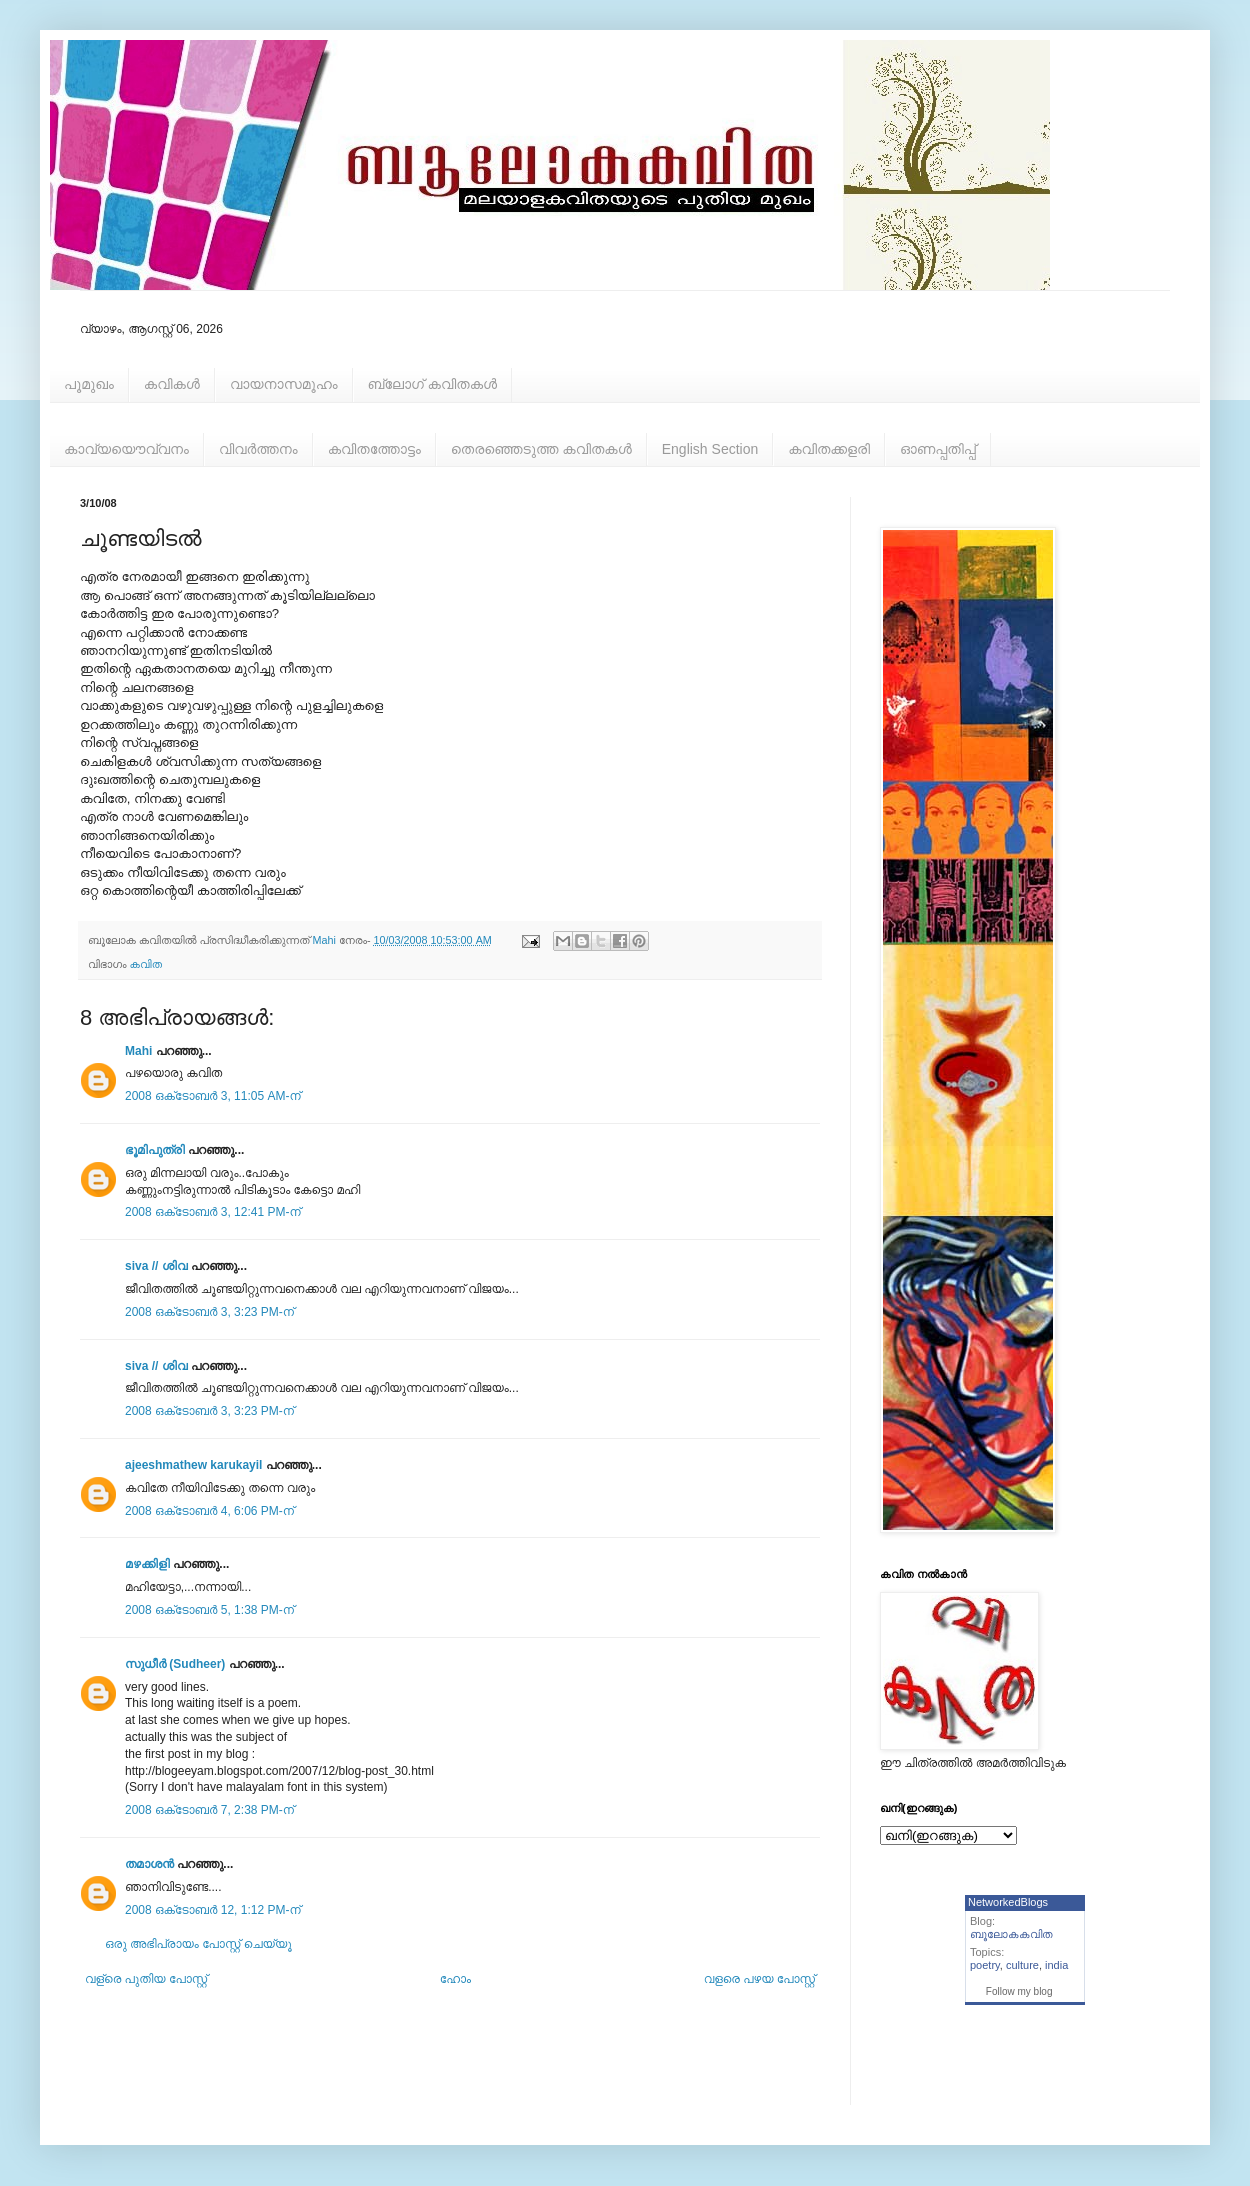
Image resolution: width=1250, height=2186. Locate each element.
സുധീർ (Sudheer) (175, 1664)
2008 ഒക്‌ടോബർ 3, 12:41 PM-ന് (213, 1212)
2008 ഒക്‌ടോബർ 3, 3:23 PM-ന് (209, 1312)
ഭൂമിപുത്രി (155, 1150)
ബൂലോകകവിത (1011, 1934)
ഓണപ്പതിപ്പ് (938, 449)
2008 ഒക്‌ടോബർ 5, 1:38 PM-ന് (209, 1610)
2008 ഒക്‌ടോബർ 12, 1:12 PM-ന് (213, 1910)
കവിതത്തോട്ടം (374, 449)
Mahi (138, 1051)
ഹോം (455, 1979)
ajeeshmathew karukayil (193, 1465)
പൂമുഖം (89, 384)
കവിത (146, 964)
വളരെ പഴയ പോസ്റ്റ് (759, 1979)
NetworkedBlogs (1008, 1902)
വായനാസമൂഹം (284, 384)
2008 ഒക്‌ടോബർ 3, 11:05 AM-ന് (213, 1096)
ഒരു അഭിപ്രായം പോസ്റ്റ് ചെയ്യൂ (198, 1944)
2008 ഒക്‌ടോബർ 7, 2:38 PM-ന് (209, 1810)
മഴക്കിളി (147, 1564)
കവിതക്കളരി (829, 449)
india (1056, 1965)
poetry (985, 1965)
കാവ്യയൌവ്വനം (126, 449)
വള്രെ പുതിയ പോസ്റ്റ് (146, 1979)
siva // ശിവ (156, 1266)
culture (1022, 1965)
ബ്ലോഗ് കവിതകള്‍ (432, 384)
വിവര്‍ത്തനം (258, 449)
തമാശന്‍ (149, 1864)
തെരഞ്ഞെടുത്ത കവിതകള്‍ (541, 449)
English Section (710, 449)
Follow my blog (1019, 1991)
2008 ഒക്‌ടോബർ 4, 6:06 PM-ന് (209, 1511)
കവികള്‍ (172, 384)
